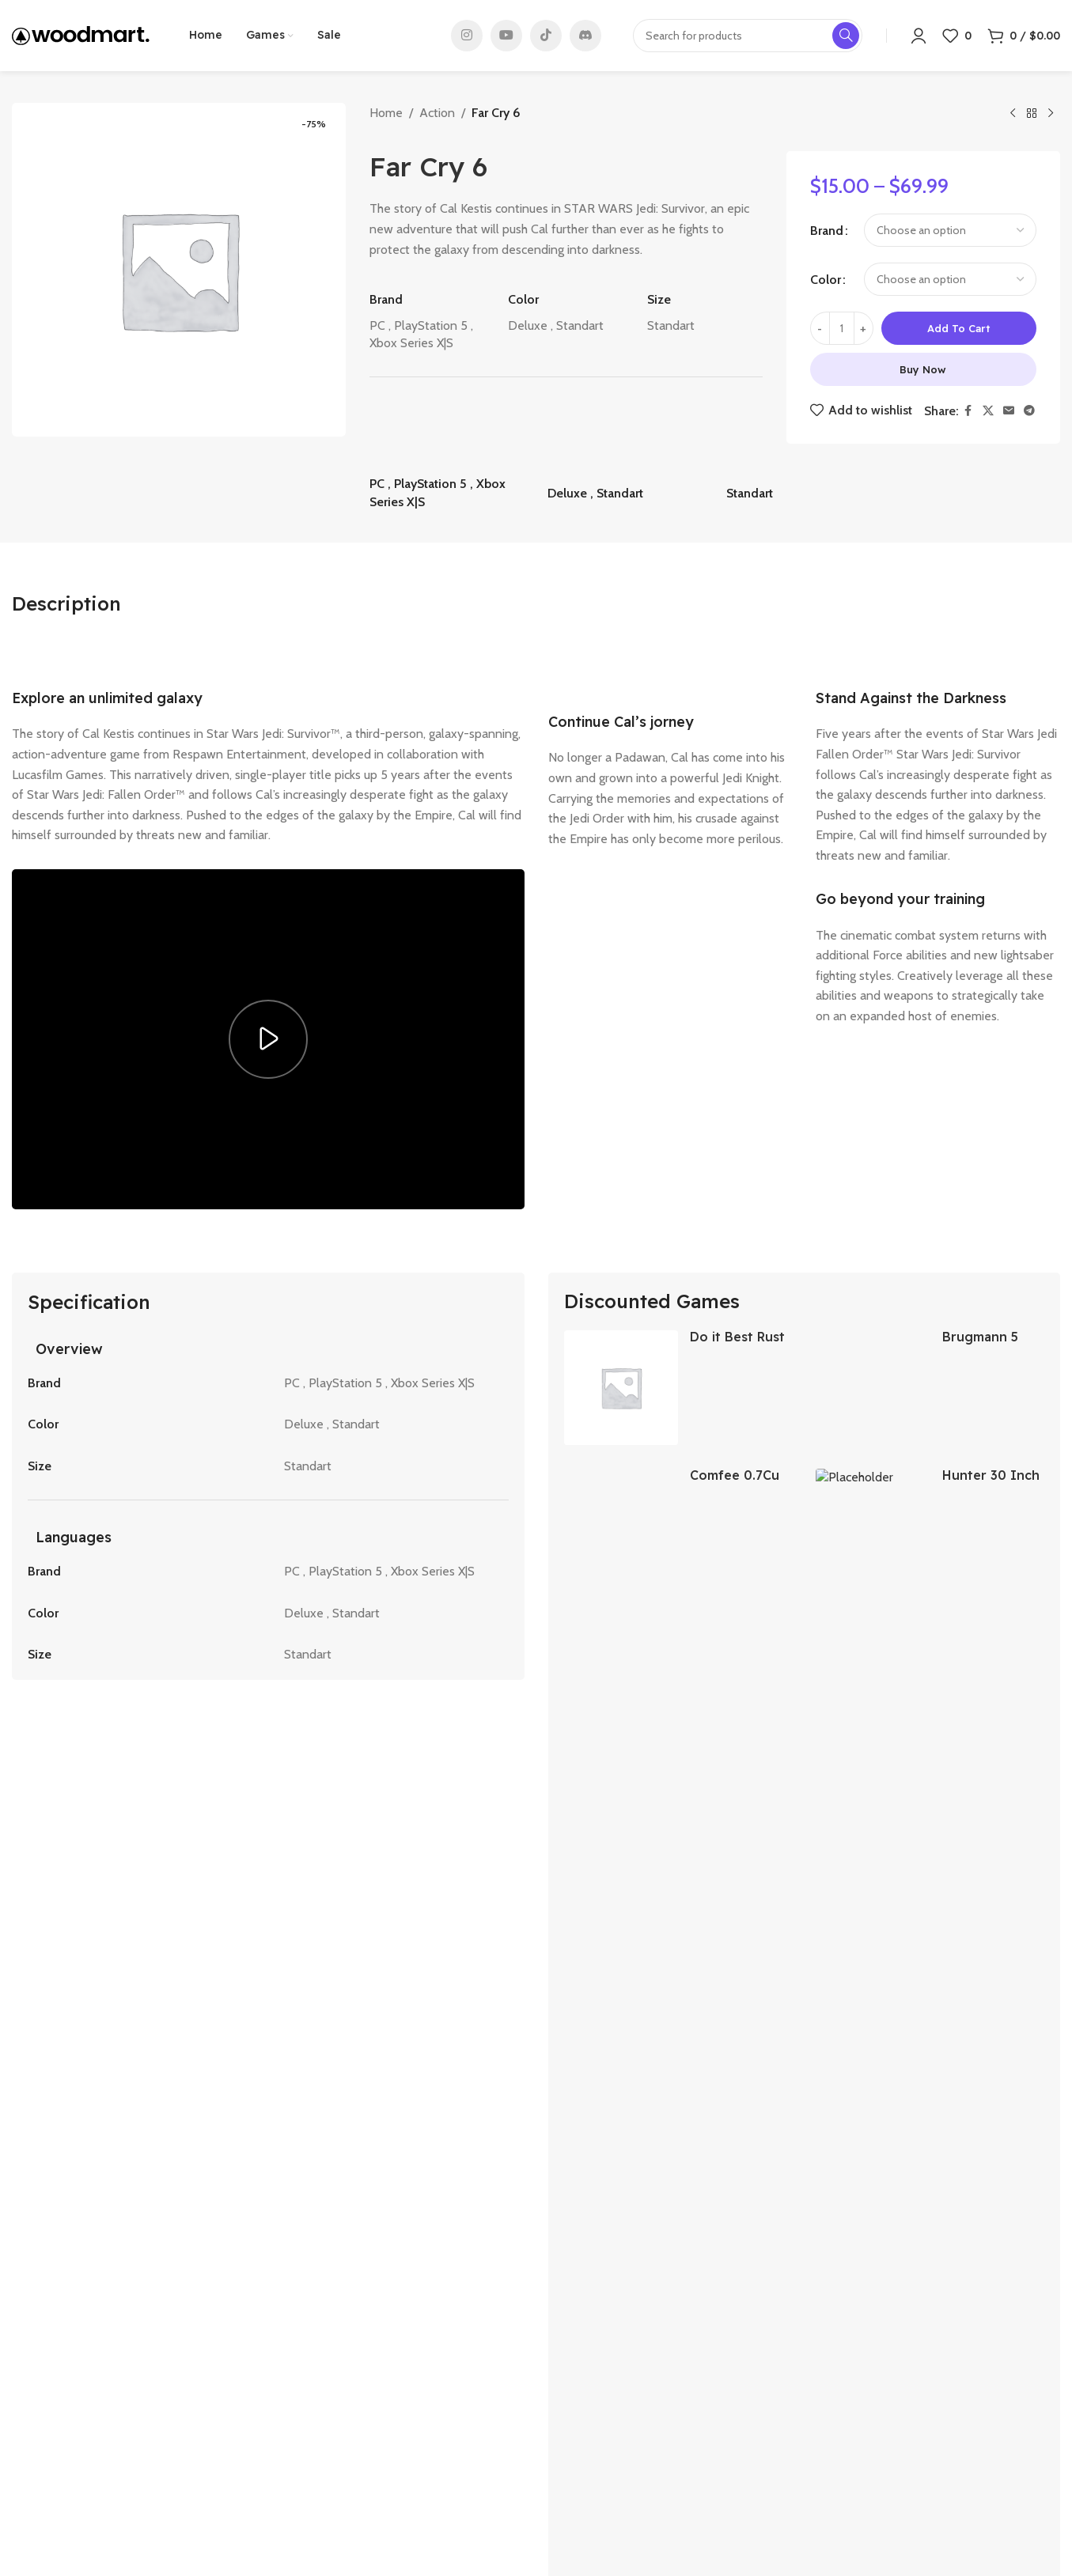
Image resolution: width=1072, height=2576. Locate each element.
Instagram (843, 2375)
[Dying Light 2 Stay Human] (447, 2057)
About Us (304, 2375)
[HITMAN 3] (803, 2057)
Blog (292, 2452)
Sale (290, 2426)
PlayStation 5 (581, 2400)
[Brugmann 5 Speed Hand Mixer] (873, 1387)
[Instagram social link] (467, 35)
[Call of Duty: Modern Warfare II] (89, 2057)
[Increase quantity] (863, 328)
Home (386, 112)
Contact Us (309, 2400)
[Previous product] (1012, 113)
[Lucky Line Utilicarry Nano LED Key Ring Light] (621, 1663)
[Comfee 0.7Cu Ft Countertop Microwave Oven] (621, 1526)
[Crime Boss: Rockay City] (268, 2057)
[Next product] (1050, 113)
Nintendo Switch (590, 2452)
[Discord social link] (585, 35)
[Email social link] (1008, 411)
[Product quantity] (842, 328)
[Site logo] (81, 34)
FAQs (294, 2477)
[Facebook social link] (968, 411)
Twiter (831, 2400)
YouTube (839, 2426)
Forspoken (581, 2150)
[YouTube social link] (506, 35)
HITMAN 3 (758, 2150)
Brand (826, 230)
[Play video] (268, 1039)
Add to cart (958, 328)
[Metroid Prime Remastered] (982, 2057)
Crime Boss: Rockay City (267, 2150)
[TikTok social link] (546, 35)
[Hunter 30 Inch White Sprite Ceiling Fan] (873, 1526)
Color (825, 279)
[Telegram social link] (1029, 411)
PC (554, 2375)
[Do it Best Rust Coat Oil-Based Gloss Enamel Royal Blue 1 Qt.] (621, 1387)
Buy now (923, 369)
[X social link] (988, 411)
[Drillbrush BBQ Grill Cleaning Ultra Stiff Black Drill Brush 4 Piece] (873, 1663)
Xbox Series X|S (588, 2426)
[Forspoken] (625, 2057)
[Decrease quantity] (820, 328)
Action (437, 112)
